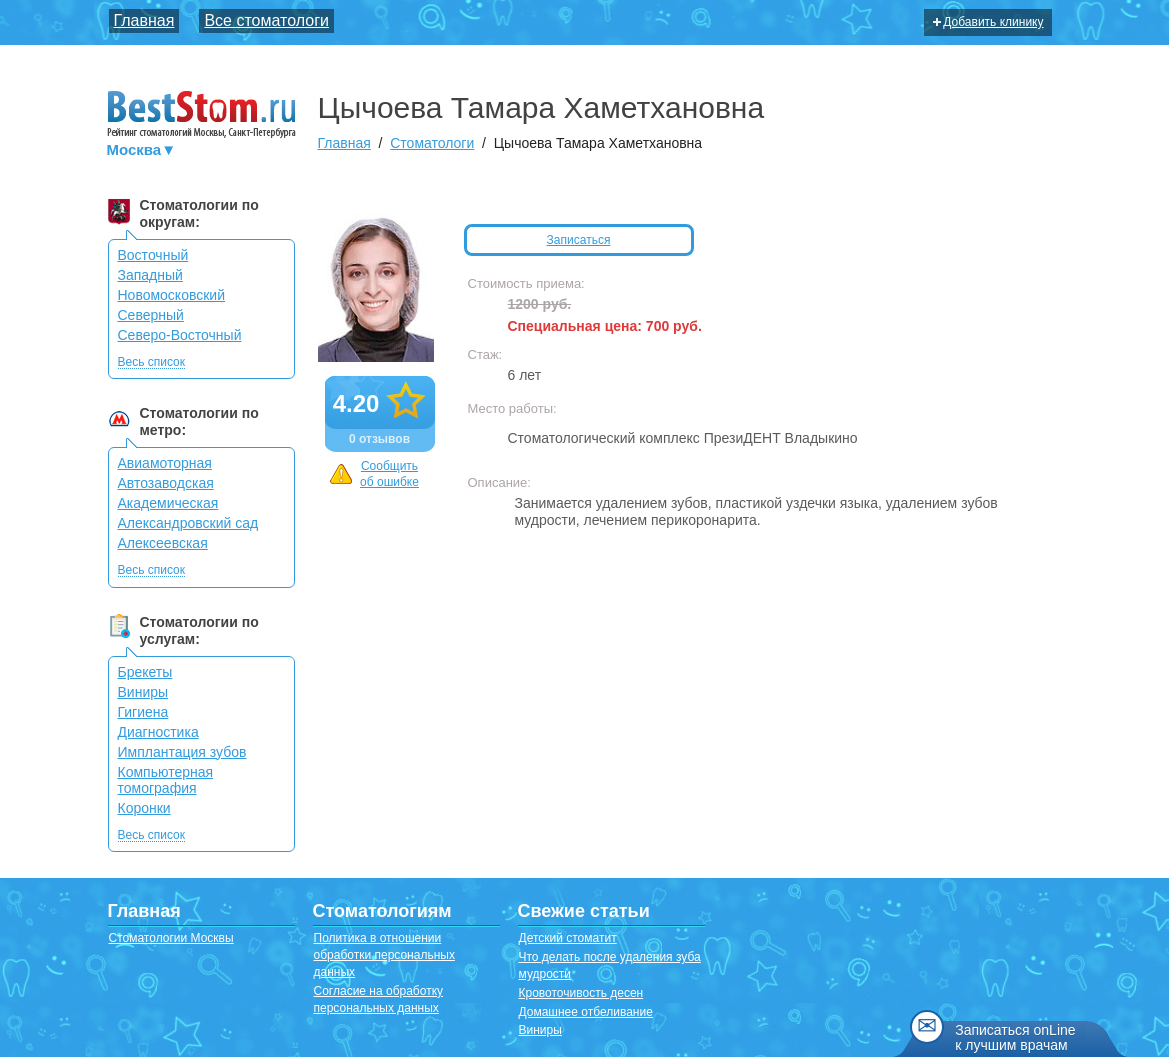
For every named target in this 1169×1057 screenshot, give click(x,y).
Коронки (144, 808)
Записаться (579, 240)
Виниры (143, 692)
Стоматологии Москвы (171, 938)
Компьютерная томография (166, 780)
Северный (151, 315)
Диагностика (158, 732)
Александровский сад (188, 523)
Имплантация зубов (182, 752)
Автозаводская (166, 483)
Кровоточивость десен (581, 993)
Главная (144, 20)
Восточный (153, 255)
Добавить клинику (988, 22)
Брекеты (145, 672)
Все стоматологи (266, 20)
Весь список (152, 362)
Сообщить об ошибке (374, 474)
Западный (150, 275)
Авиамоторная (165, 463)
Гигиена (143, 712)
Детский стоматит (568, 938)
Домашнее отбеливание (586, 1012)
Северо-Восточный (180, 335)
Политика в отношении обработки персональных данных (384, 955)
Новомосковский (172, 295)
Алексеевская (163, 543)
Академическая (168, 503)
